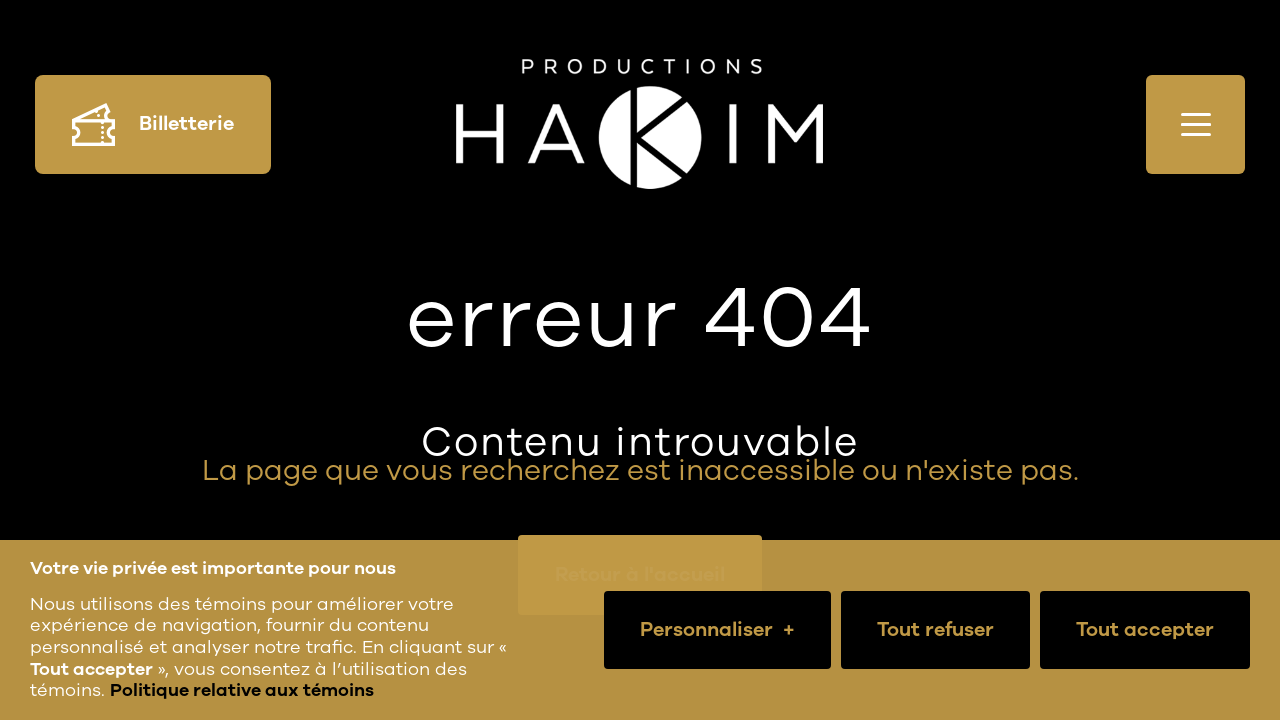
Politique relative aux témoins (242, 690)
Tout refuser (935, 629)
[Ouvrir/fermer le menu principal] (1195, 124)
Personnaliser (717, 630)
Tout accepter (1145, 629)
